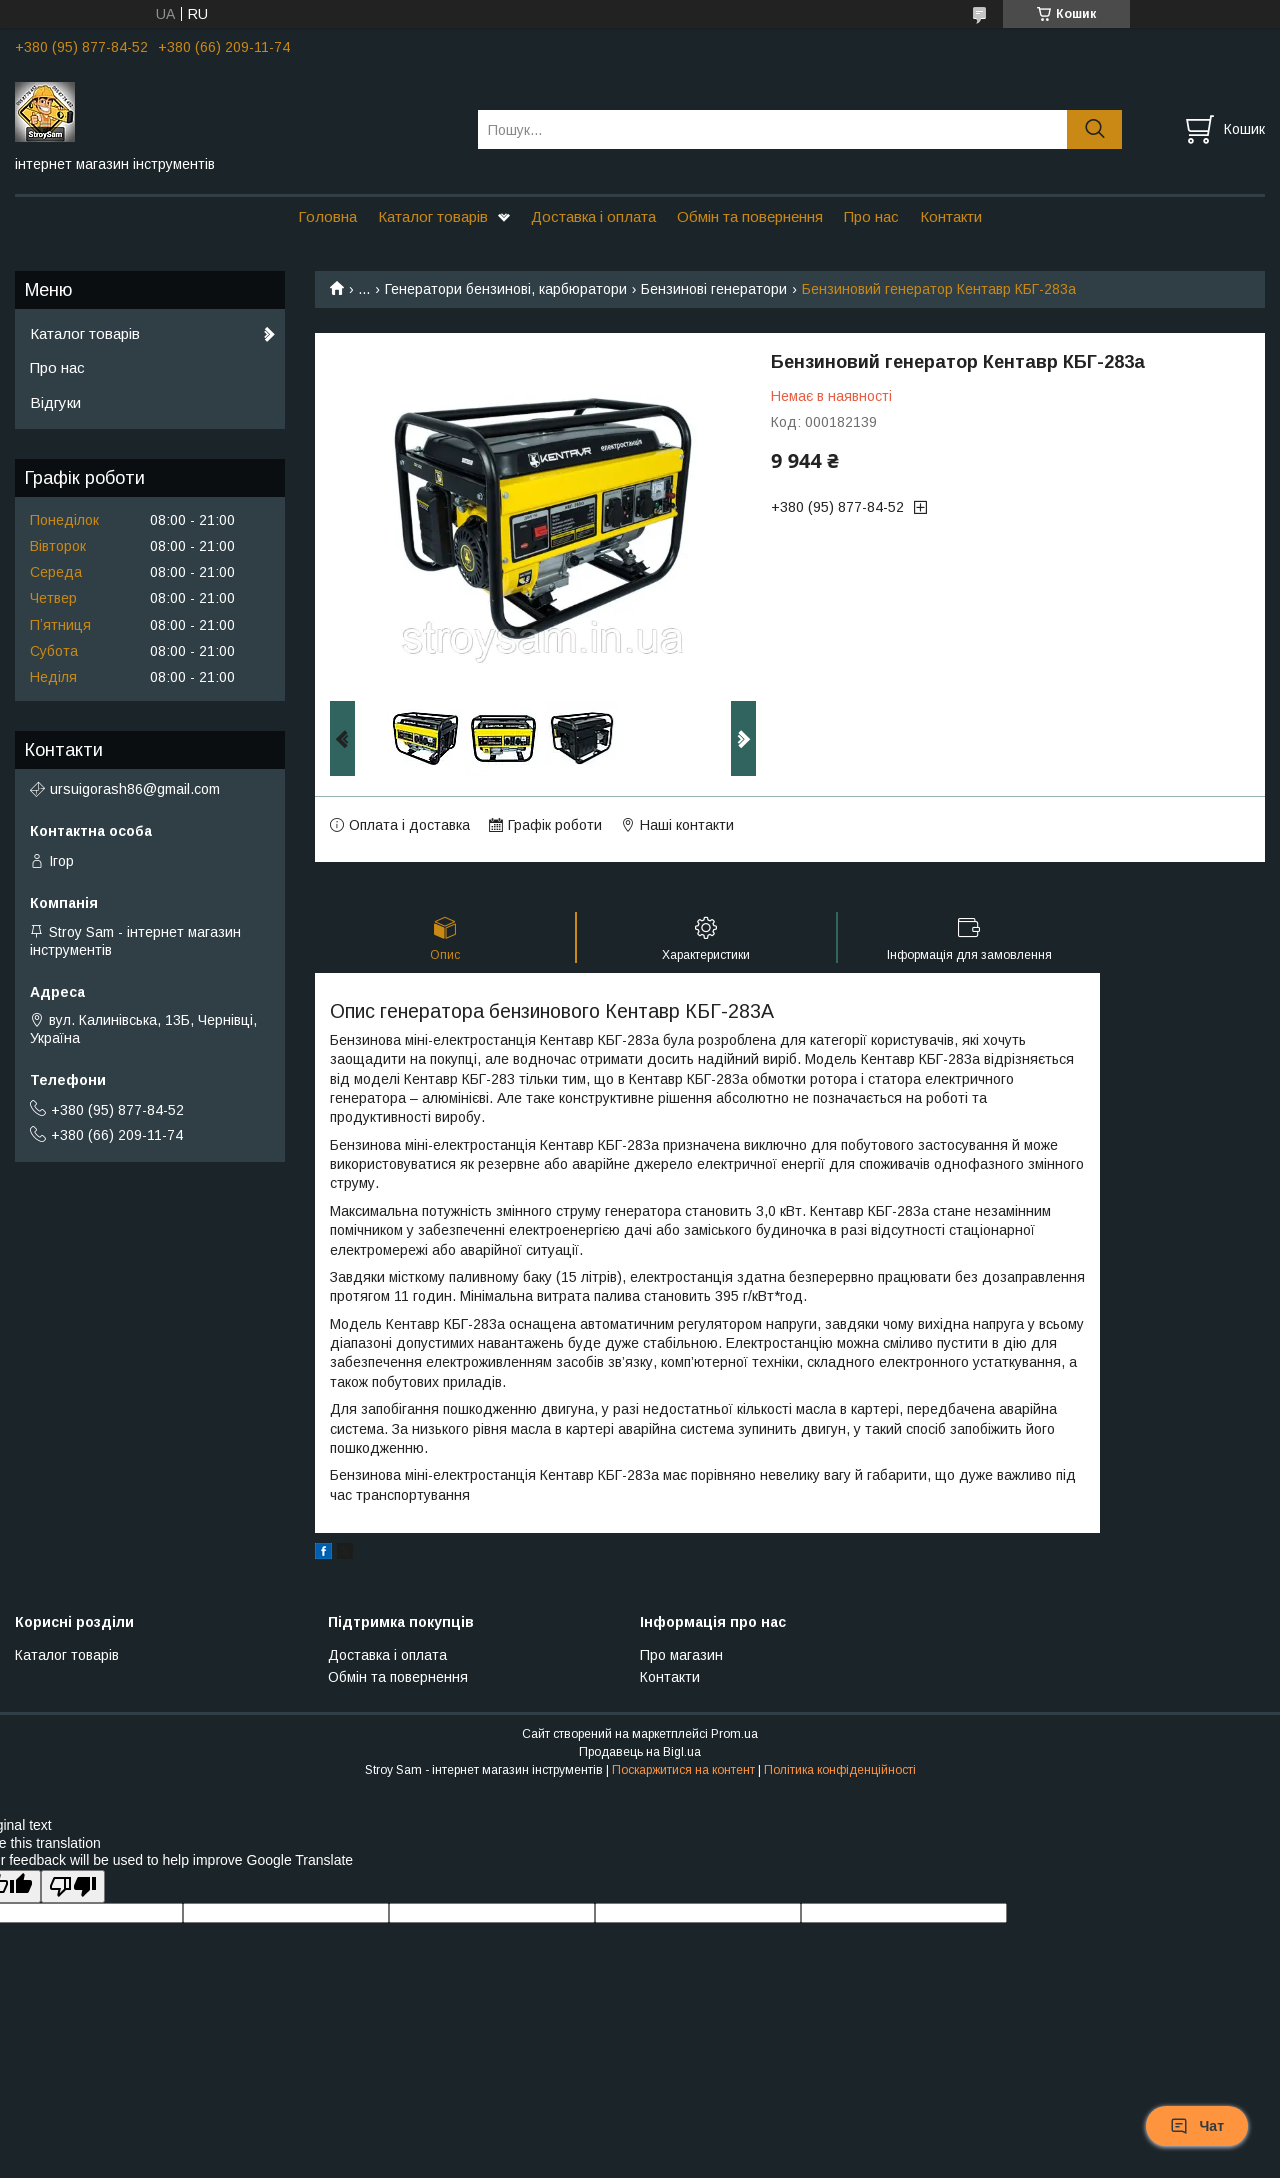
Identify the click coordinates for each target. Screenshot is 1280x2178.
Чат (1197, 2126)
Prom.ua (734, 1734)
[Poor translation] (73, 1886)
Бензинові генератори (714, 289)
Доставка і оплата (593, 216)
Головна (327, 216)
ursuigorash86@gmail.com (135, 789)
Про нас (871, 216)
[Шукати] (1094, 129)
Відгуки (55, 402)
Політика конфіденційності (840, 1770)
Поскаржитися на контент (683, 1770)
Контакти (951, 216)
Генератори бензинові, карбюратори (506, 289)
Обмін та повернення (750, 216)
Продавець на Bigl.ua (640, 1752)
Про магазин (681, 1655)
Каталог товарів (433, 216)
